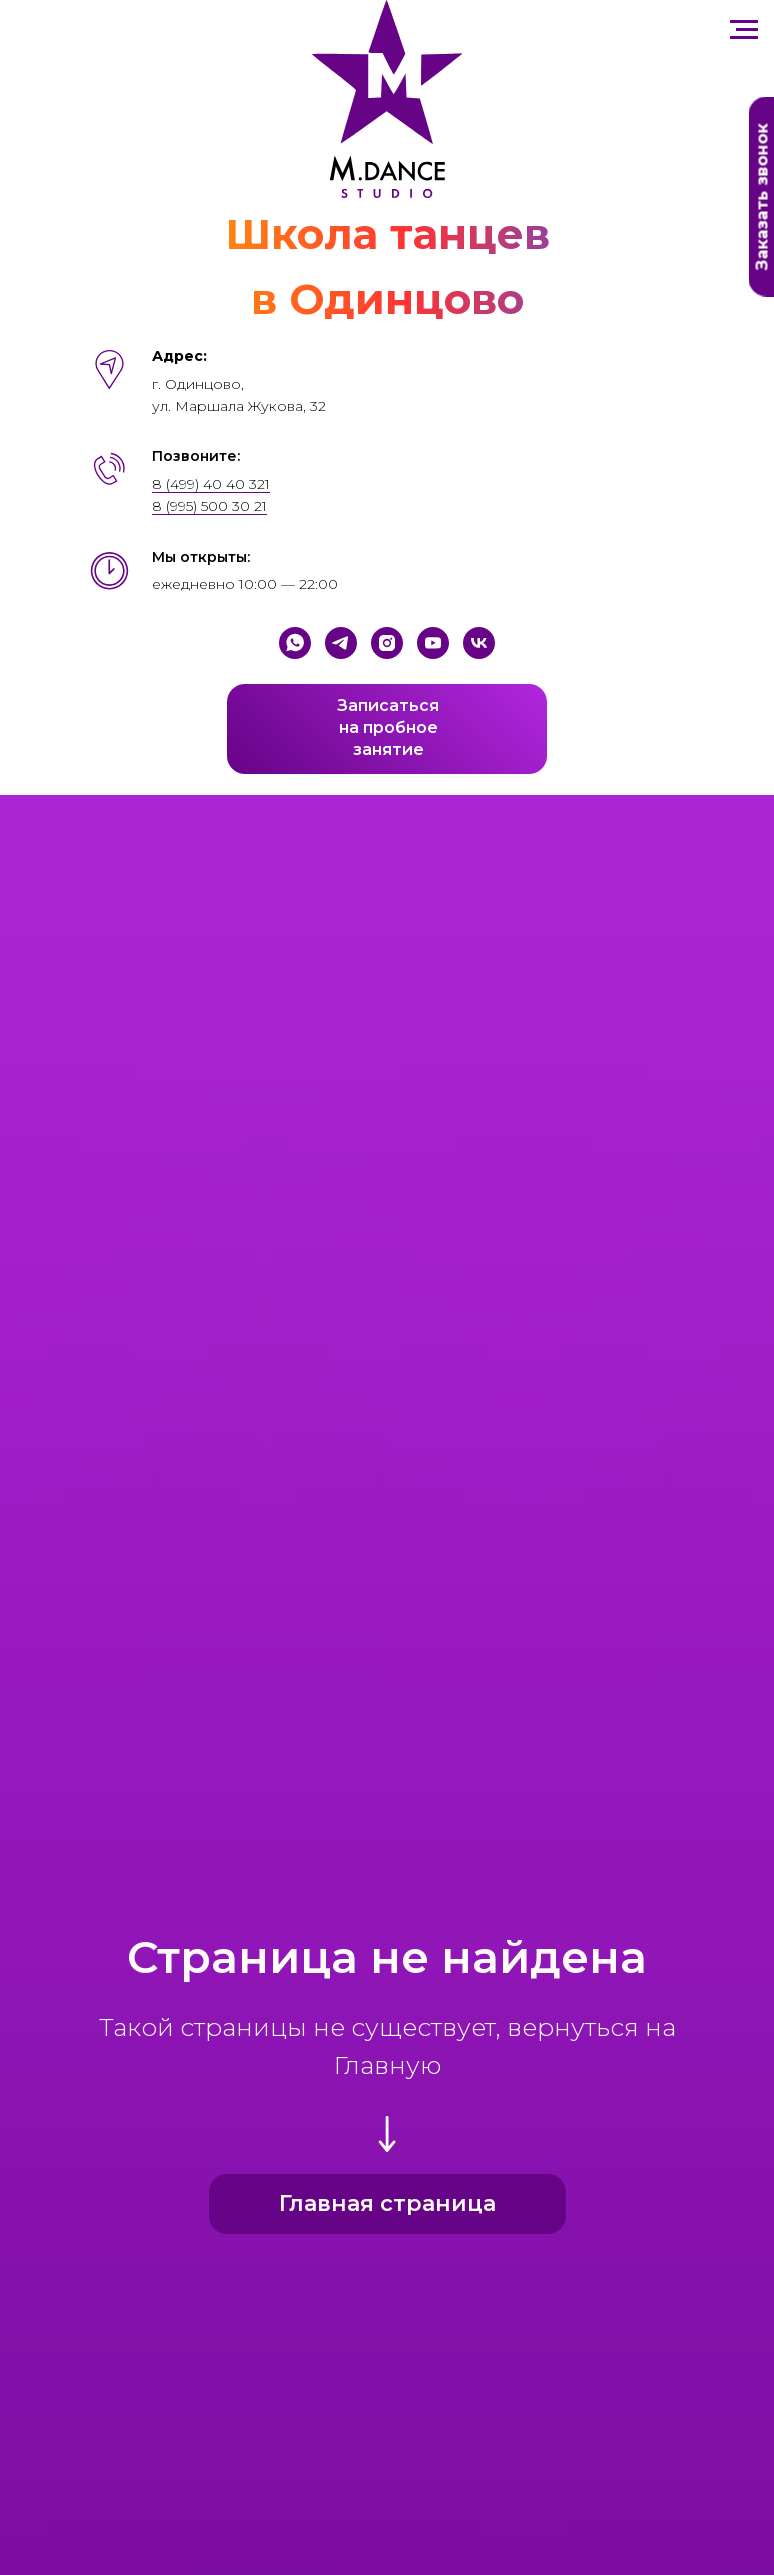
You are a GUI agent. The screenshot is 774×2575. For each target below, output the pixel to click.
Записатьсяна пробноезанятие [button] (388, 727)
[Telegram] (341, 643)
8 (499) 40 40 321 (211, 484)
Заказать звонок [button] (762, 197)
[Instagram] (387, 643)
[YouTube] (433, 643)
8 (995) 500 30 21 (209, 506)
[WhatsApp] (295, 643)
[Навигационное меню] (744, 30)
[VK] (479, 643)
